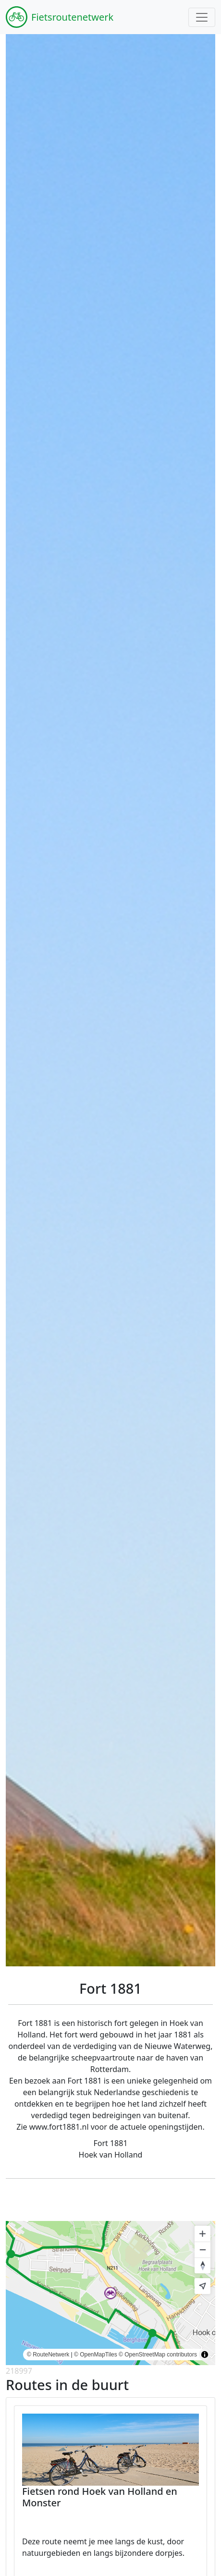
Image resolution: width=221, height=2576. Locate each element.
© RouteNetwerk (48, 2354)
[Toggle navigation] (201, 17)
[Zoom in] (202, 2234)
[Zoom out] (202, 2249)
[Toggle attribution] (204, 2354)
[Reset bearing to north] (202, 2265)
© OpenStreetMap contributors (158, 2354)
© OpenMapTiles (95, 2354)
